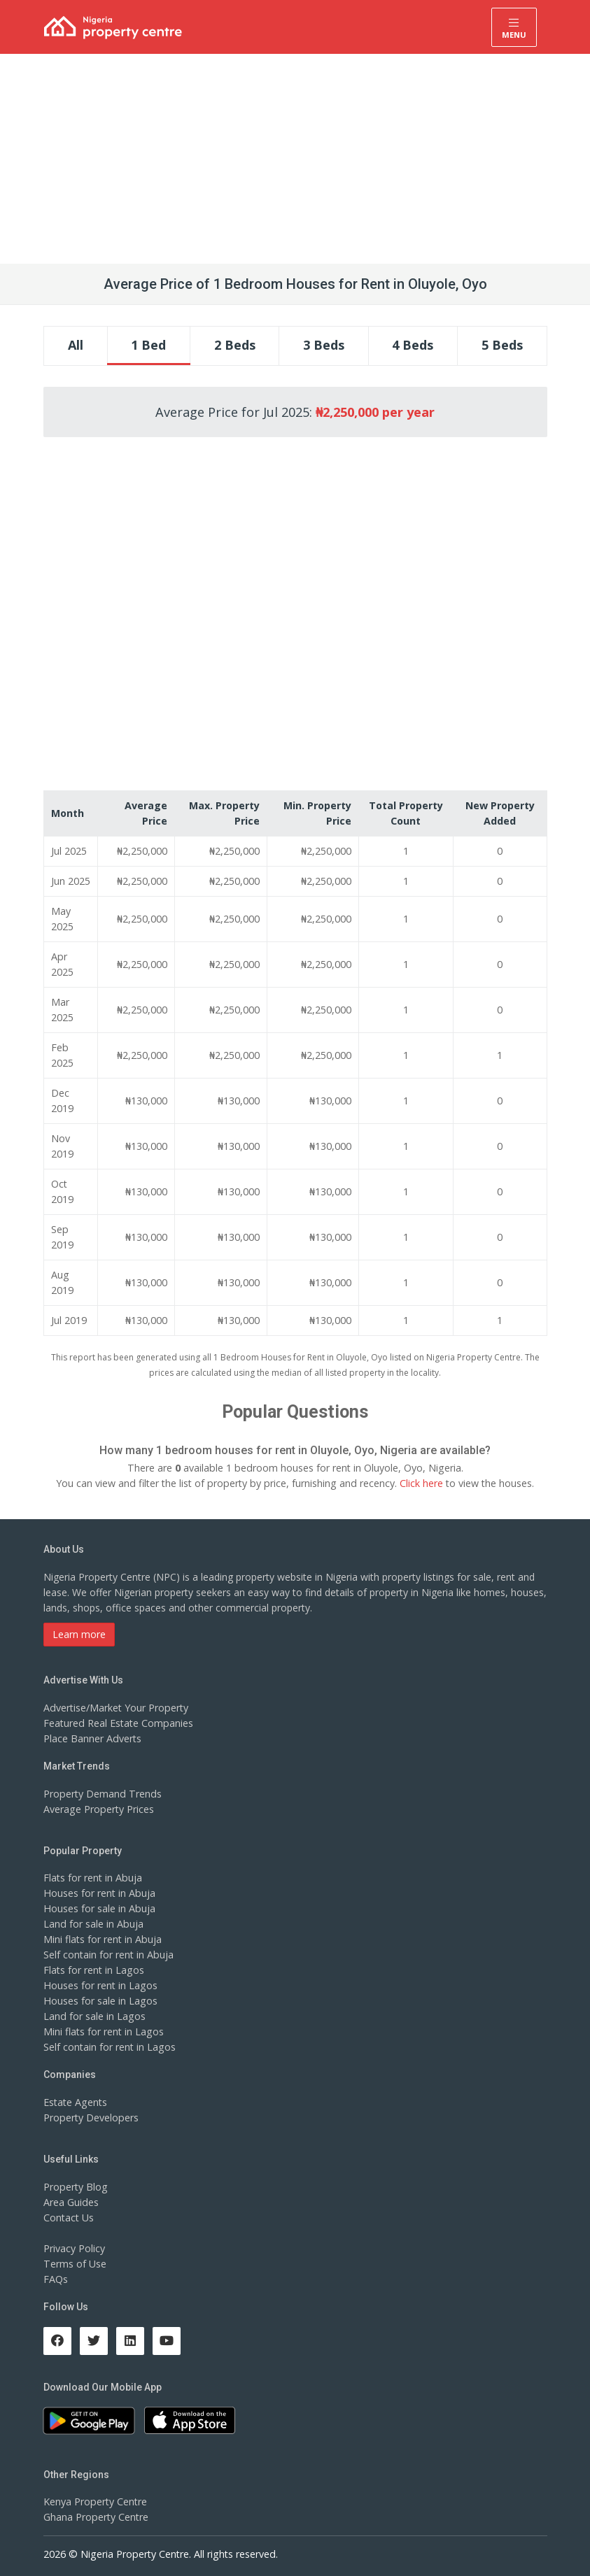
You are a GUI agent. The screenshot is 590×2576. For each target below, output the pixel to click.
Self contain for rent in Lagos (109, 2047)
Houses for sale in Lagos (99, 2000)
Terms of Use (74, 2263)
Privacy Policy (74, 2248)
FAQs (55, 2279)
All (75, 344)
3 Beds (323, 344)
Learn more (79, 1634)
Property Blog (74, 2186)
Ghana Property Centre (95, 2517)
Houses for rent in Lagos (99, 1985)
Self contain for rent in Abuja (108, 1954)
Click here (421, 1483)
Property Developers (90, 2117)
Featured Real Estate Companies (117, 1723)
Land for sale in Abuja (92, 1923)
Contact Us (68, 2217)
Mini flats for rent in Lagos (103, 2031)
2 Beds (234, 344)
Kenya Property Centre (94, 2501)
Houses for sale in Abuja (98, 1908)
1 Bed (148, 344)
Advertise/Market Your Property (115, 1707)
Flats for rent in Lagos (93, 1970)
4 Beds (412, 344)
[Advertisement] (295, 159)
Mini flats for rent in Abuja (102, 1939)
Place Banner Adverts (92, 1738)
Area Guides (70, 2202)
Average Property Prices (98, 1809)
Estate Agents (74, 2102)
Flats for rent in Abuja (92, 1877)
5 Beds (502, 344)
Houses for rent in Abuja (98, 1893)
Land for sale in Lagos (93, 2016)
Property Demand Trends (101, 1793)
